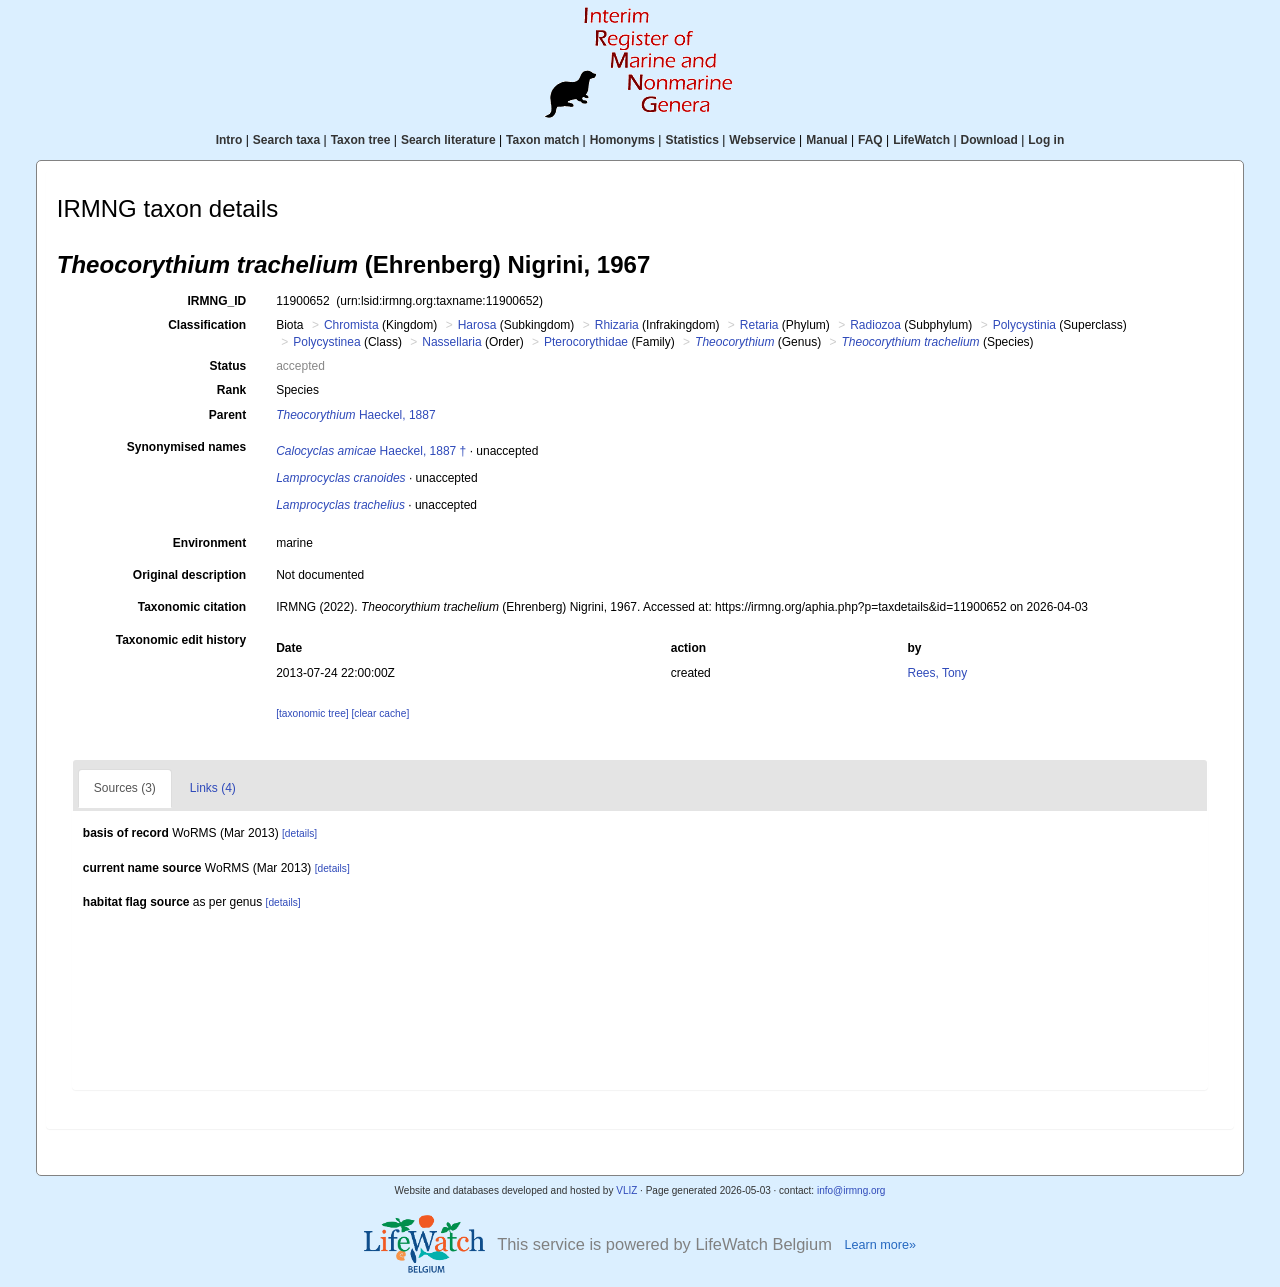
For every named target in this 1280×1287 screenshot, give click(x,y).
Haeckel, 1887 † (371, 451)
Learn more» (880, 1245)
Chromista (351, 325)
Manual (826, 140)
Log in (1046, 140)
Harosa (477, 325)
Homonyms (622, 140)
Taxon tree (361, 140)
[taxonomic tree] (312, 713)
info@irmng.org (851, 1190)
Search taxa (286, 140)
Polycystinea (326, 342)
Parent (227, 415)
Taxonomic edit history (181, 640)
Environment (209, 543)
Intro (229, 140)
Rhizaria (617, 325)
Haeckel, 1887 (355, 415)
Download (989, 140)
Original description (189, 575)
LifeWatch (921, 140)
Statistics (691, 140)
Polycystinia (1024, 325)
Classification (207, 325)
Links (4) (213, 788)
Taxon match (542, 140)
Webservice (762, 140)
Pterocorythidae (586, 342)
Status (228, 366)
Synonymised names (186, 447)
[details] (299, 833)
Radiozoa (875, 325)
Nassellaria (451, 342)
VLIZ (626, 1190)
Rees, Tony (937, 673)
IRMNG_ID (217, 301)
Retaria (759, 325)
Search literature (448, 140)
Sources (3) (125, 788)
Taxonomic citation (192, 607)
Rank (231, 390)
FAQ (870, 140)
